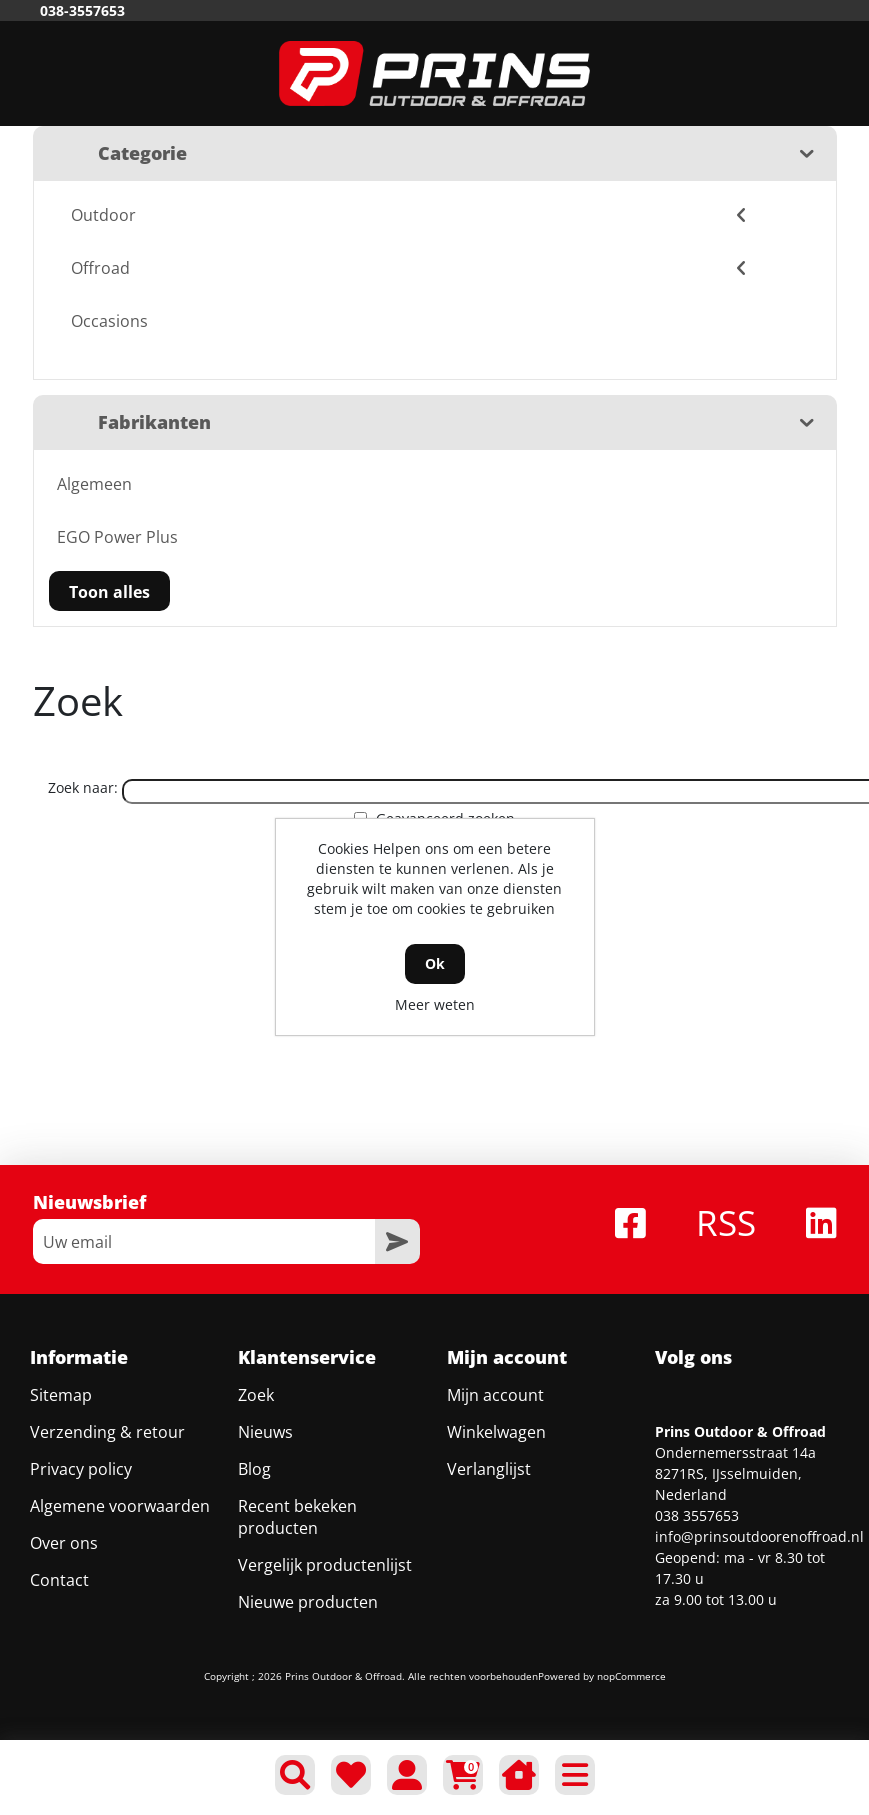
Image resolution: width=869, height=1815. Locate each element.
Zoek (256, 1395)
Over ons (64, 1543)
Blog (254, 1469)
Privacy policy (81, 1469)
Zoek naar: (83, 787)
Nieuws (265, 1432)
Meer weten (435, 1004)
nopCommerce (631, 1676)
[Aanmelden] (204, 1241)
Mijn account (495, 1395)
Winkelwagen (496, 1432)
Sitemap (61, 1395)
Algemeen (94, 484)
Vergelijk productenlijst (325, 1565)
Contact (59, 1580)
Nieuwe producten (308, 1602)
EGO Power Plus (117, 537)
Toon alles (109, 592)
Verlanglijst (489, 1469)
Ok (435, 963)
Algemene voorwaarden (120, 1506)
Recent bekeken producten (297, 1517)
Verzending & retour (107, 1432)
